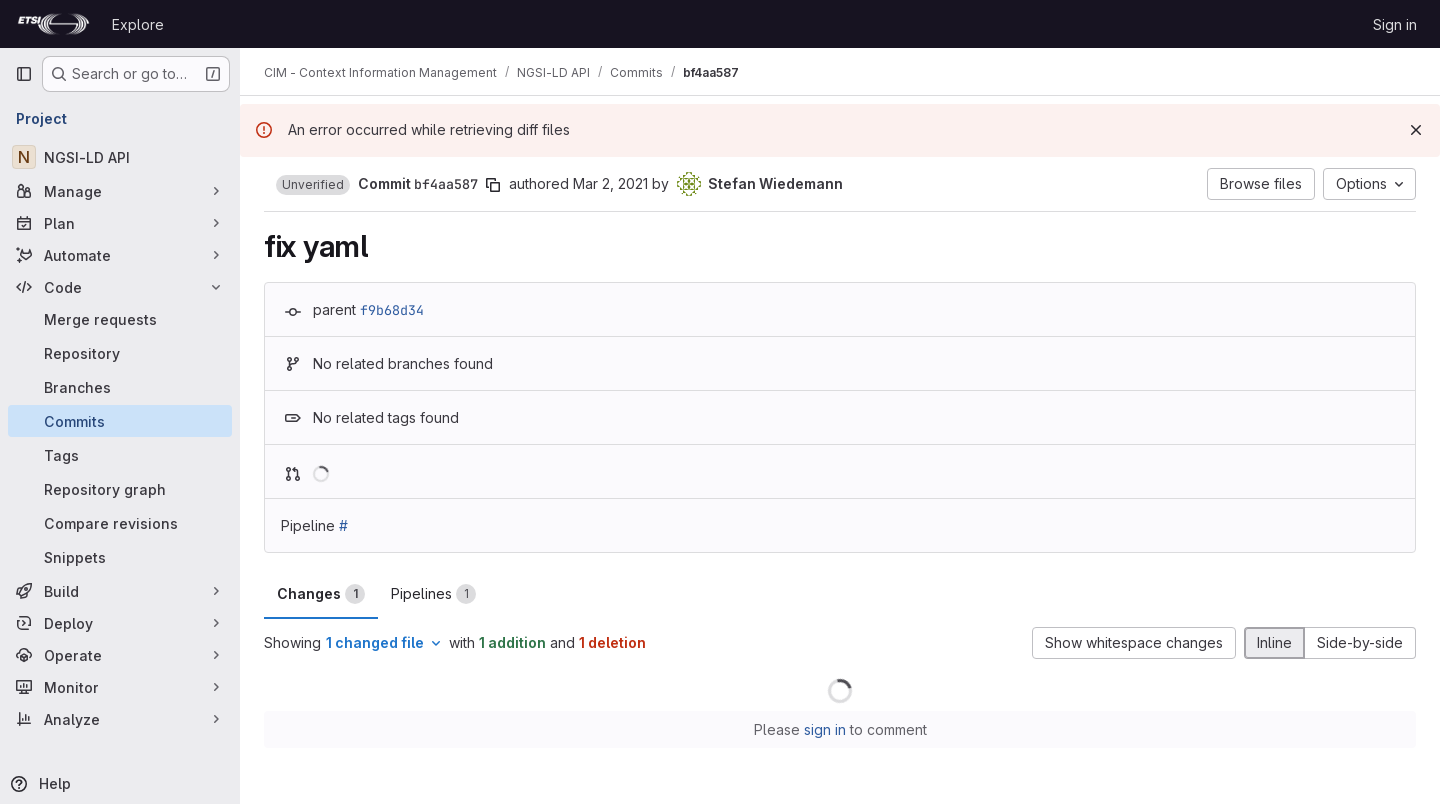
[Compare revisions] (120, 523)
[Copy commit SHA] (493, 185)
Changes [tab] (321, 594)
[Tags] (120, 455)
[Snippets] (120, 557)
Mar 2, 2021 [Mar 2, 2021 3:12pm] (610, 183)
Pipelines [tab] (433, 594)
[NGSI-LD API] (120, 157)
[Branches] (120, 387)
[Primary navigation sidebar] (24, 74)
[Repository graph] (120, 489)
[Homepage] (53, 24)
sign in (825, 729)
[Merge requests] (120, 319)
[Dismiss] (1416, 130)
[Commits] (120, 421)
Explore (138, 24)
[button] (313, 185)
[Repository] (120, 353)
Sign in (1395, 24)
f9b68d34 (392, 310)
